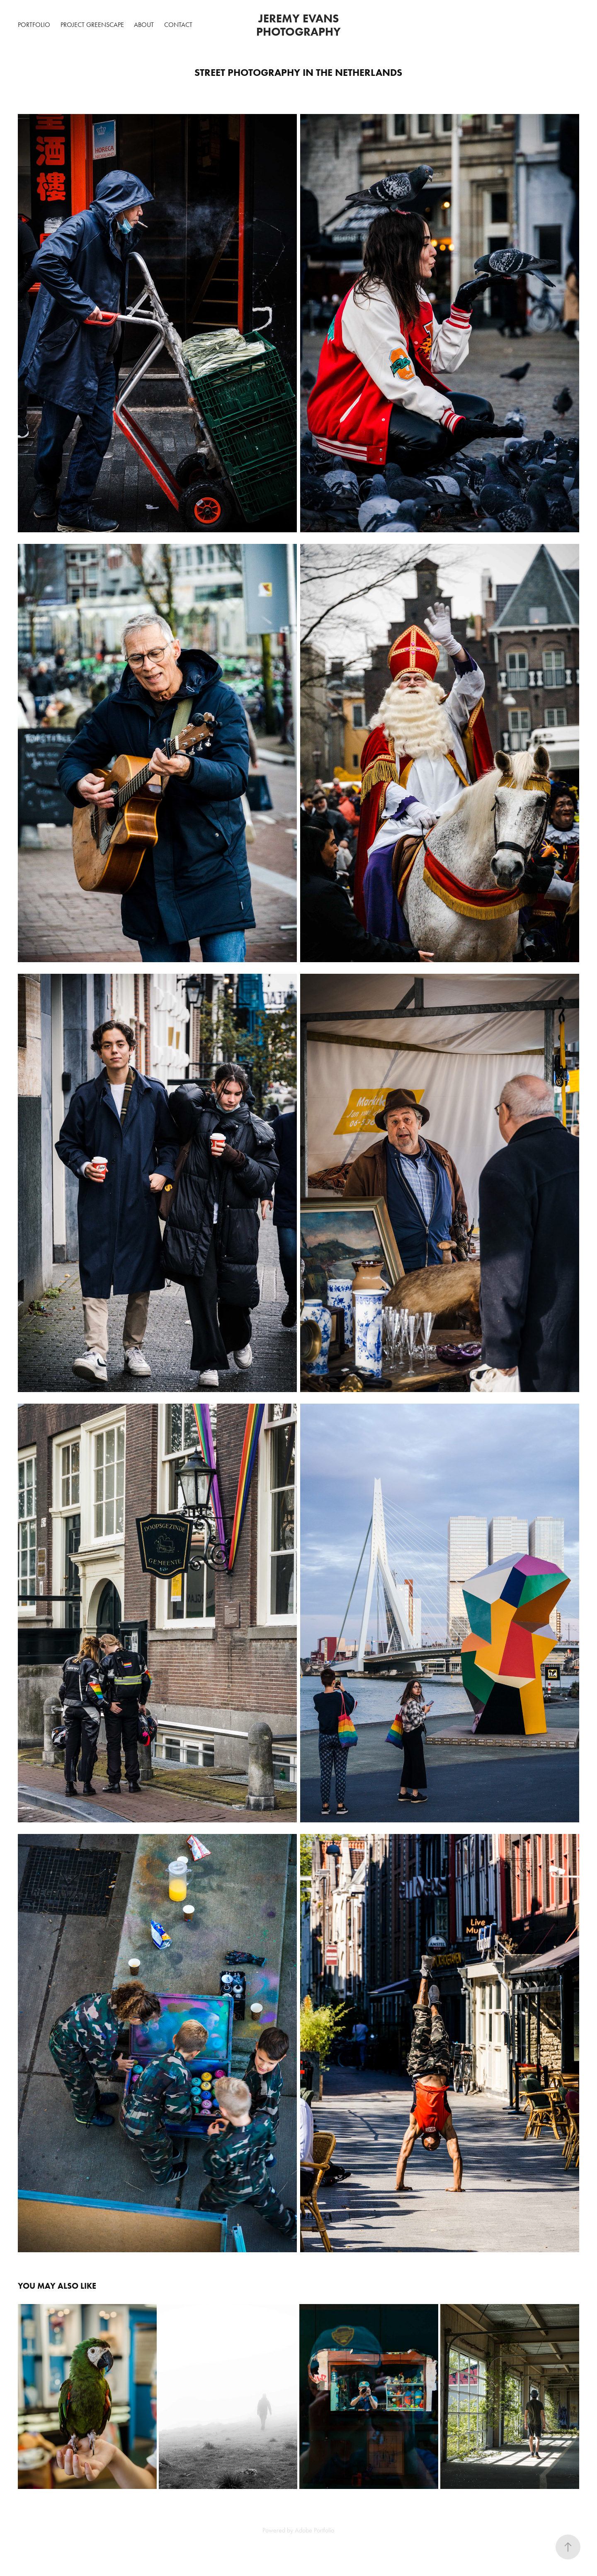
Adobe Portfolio (314, 2530)
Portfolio (34, 25)
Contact (178, 25)
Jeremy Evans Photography (299, 25)
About (144, 25)
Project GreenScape (92, 25)
